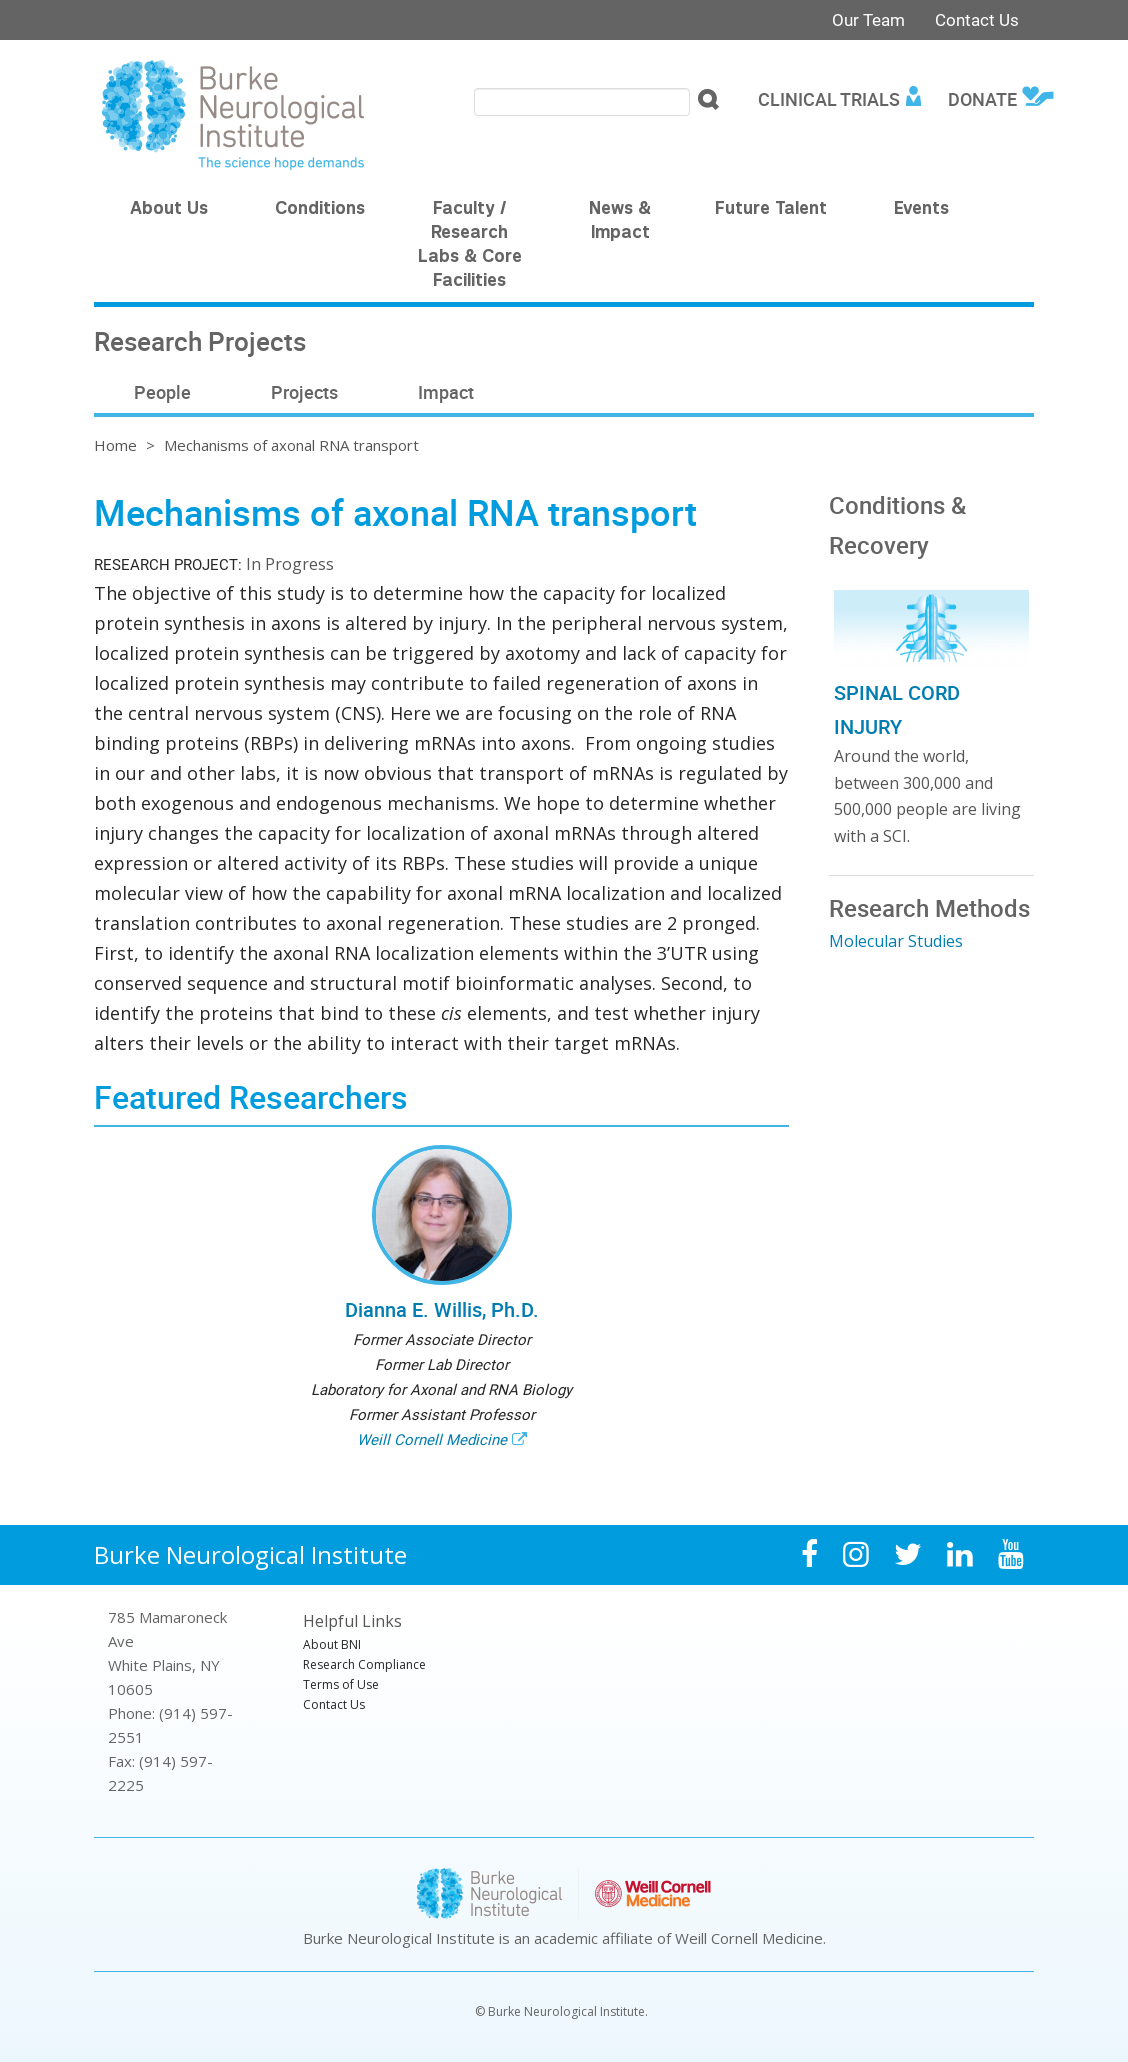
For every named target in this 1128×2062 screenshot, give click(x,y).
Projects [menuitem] (304, 392)
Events (921, 210)
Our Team (868, 19)
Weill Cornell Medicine (432, 1439)
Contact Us (977, 19)
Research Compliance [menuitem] (364, 1664)
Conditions (320, 210)
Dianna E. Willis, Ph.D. (442, 1309)
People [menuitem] (162, 392)
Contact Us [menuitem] (334, 1704)
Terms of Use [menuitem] (341, 1684)
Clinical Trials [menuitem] (829, 99)
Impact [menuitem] (446, 392)
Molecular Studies (896, 941)
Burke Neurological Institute (250, 1554)
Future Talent (771, 210)
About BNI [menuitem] (332, 1644)
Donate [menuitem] (982, 99)
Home (115, 445)
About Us (169, 210)
